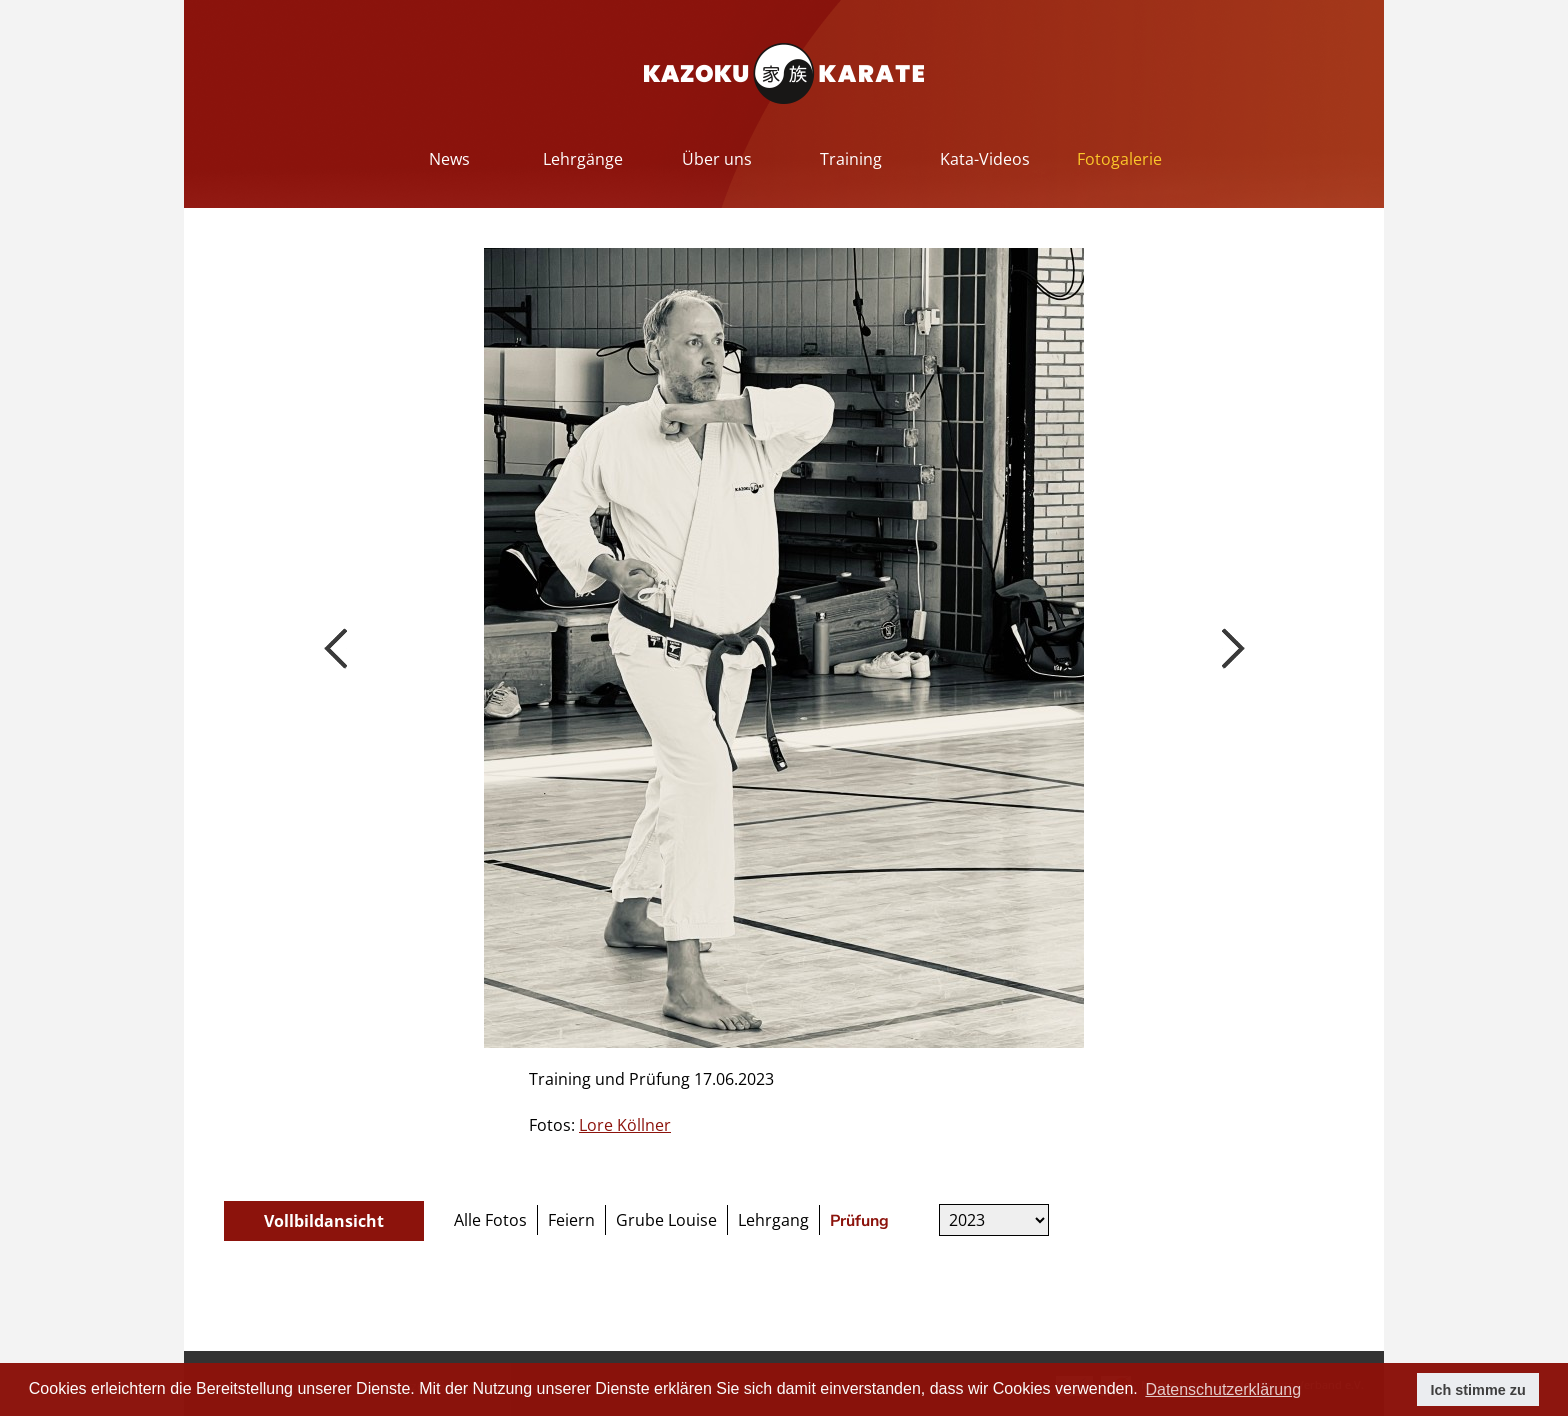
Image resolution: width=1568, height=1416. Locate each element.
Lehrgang (773, 1220)
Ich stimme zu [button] (1478, 1390)
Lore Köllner (625, 1125)
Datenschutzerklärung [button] (1223, 1389)
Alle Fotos (490, 1220)
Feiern (571, 1220)
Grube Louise (666, 1220)
